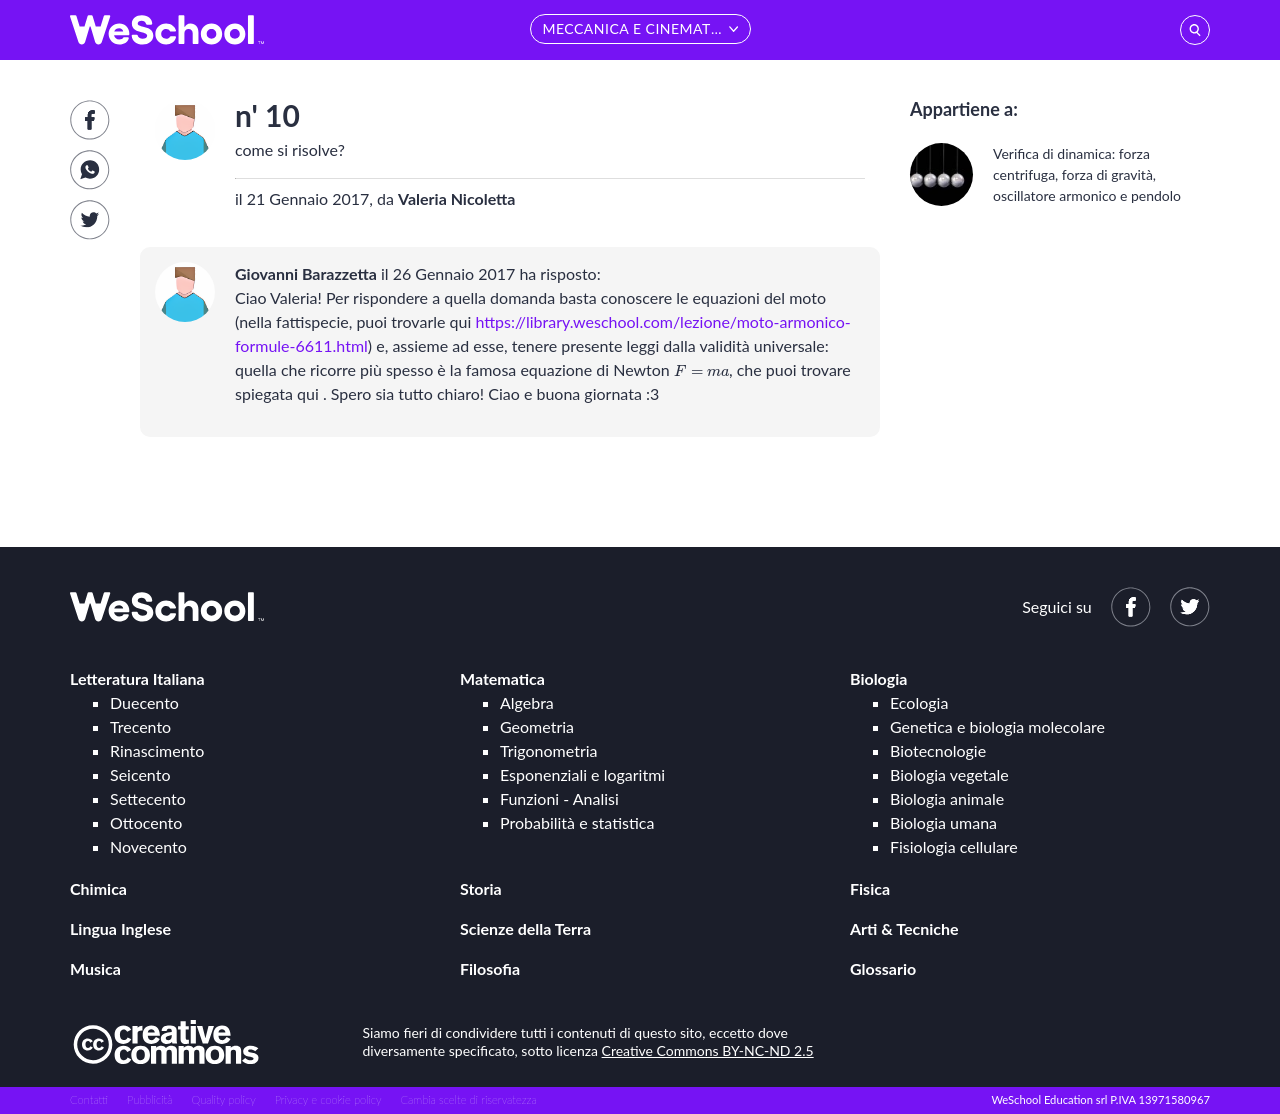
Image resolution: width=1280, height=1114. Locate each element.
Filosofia (490, 968)
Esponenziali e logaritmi (582, 774)
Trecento (140, 726)
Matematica (502, 678)
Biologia (878, 678)
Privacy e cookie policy (328, 1099)
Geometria (537, 726)
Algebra (527, 702)
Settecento (148, 798)
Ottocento (146, 822)
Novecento (148, 846)
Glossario (883, 968)
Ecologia (919, 702)
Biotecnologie (938, 750)
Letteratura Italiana (137, 678)
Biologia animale (947, 798)
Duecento (144, 702)
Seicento (140, 774)
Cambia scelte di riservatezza (468, 1099)
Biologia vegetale (949, 774)
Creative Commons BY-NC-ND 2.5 (708, 1050)
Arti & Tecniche (904, 928)
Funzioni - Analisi (559, 798)
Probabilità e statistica (577, 822)
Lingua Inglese (120, 928)
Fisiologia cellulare (954, 846)
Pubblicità (150, 1099)
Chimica (98, 888)
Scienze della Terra (525, 928)
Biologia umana (943, 822)
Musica (95, 968)
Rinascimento (157, 750)
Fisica (870, 888)
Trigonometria (549, 750)
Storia (481, 888)
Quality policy (223, 1099)
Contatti (89, 1099)
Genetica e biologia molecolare (997, 726)
